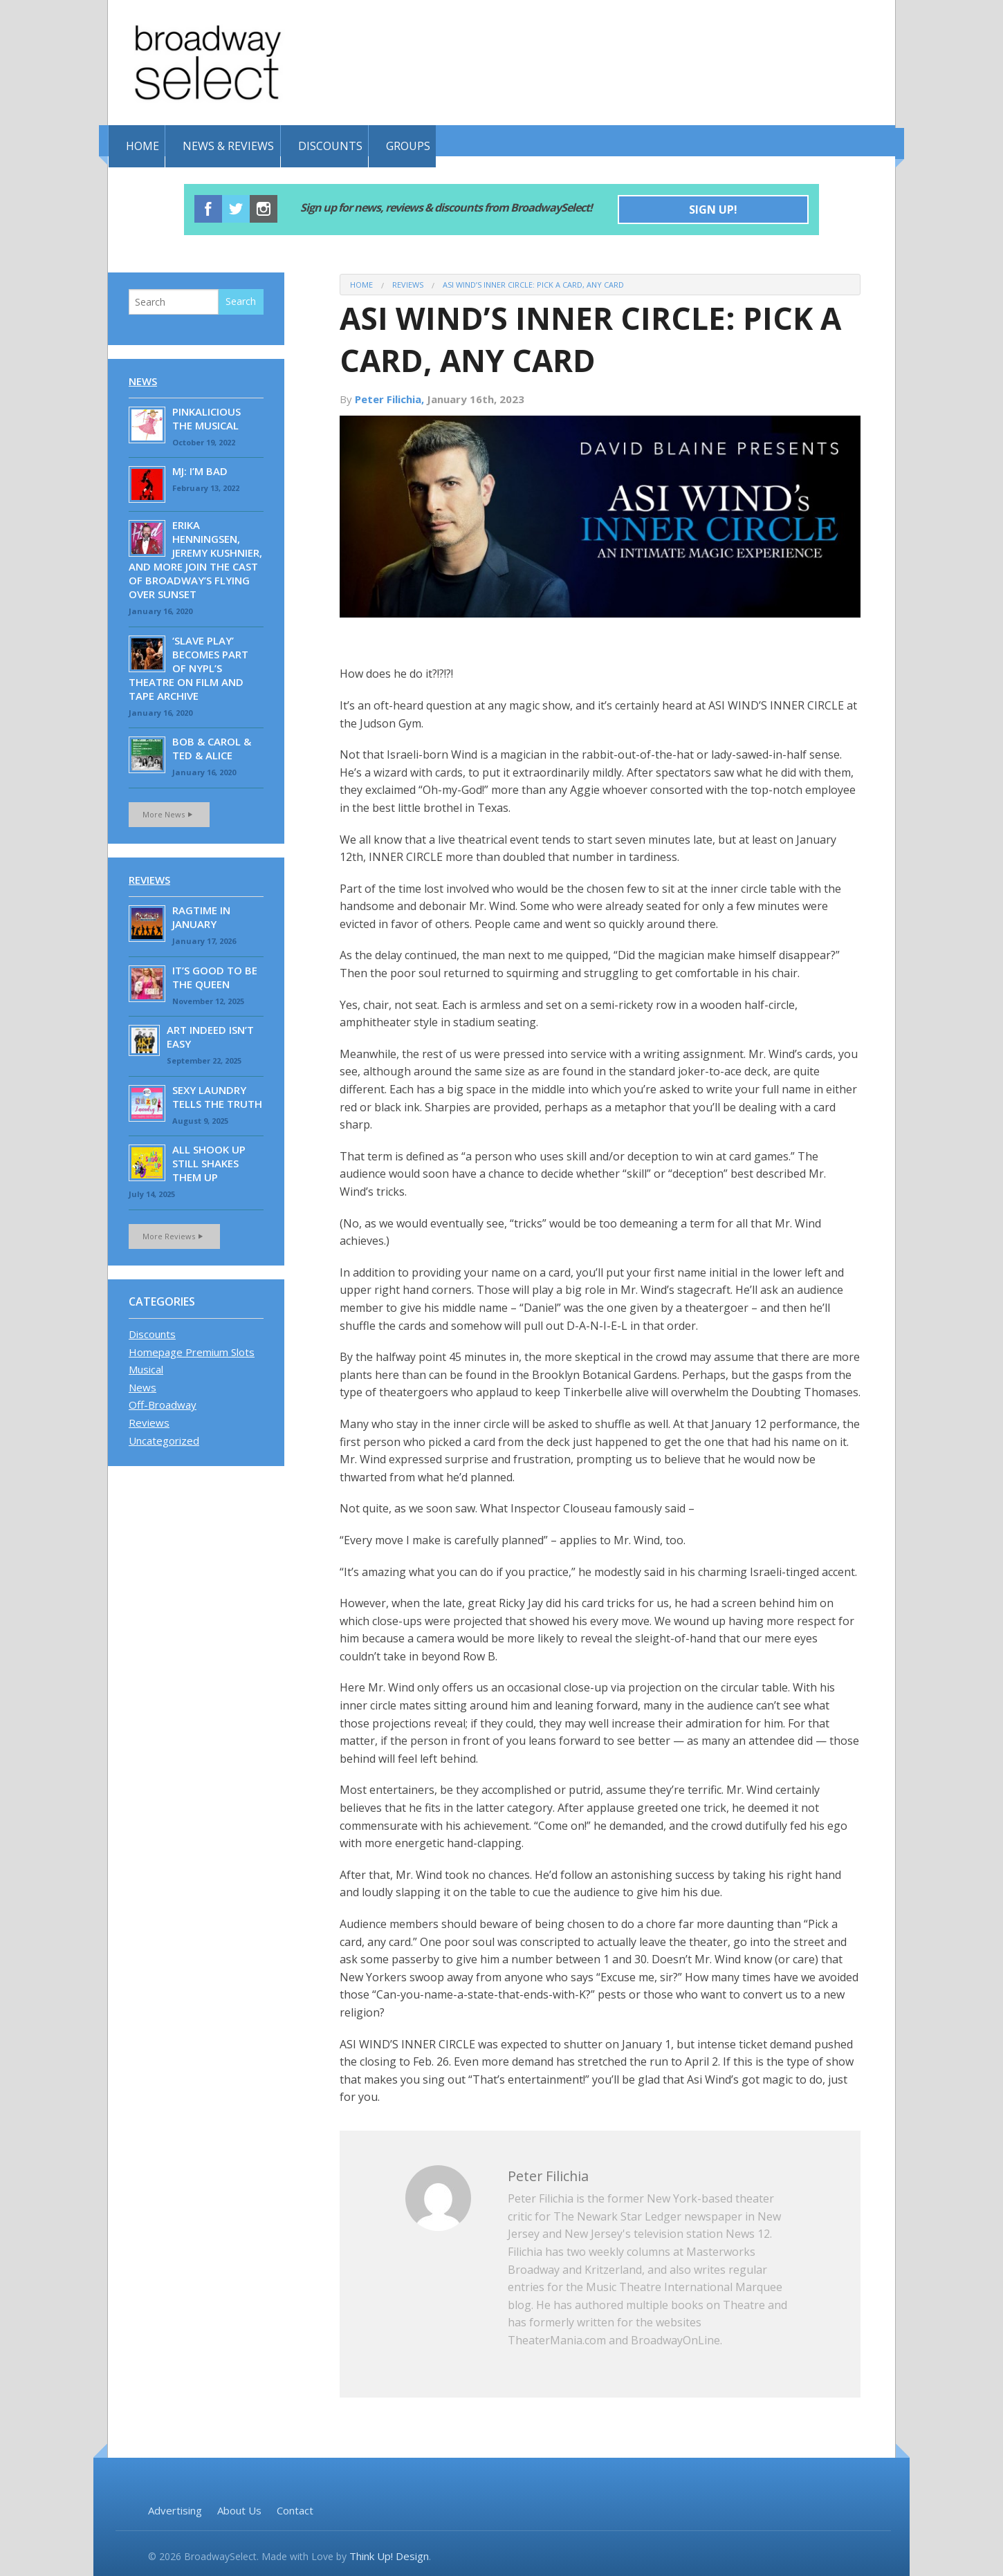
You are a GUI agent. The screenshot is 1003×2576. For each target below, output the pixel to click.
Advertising (175, 2508)
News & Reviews (240, 140)
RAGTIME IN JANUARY (201, 914)
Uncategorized (164, 1438)
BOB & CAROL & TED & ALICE (211, 746)
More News (169, 811)
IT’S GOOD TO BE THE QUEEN (214, 974)
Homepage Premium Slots (192, 1349)
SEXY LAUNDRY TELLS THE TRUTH (217, 1094)
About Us (239, 2508)
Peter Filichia (555, 2172)
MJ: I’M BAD (200, 468)
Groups (443, 140)
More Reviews (174, 1233)
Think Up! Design (389, 2554)
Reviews (407, 282)
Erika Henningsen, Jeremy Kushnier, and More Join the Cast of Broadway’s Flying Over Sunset (195, 556)
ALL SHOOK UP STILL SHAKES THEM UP (209, 1160)
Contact (295, 2508)
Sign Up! (713, 206)
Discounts (353, 140)
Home (142, 140)
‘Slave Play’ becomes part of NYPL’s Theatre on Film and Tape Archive (188, 665)
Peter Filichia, (391, 396)
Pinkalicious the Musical (206, 415)
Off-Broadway (162, 1402)
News (143, 378)
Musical (146, 1366)
